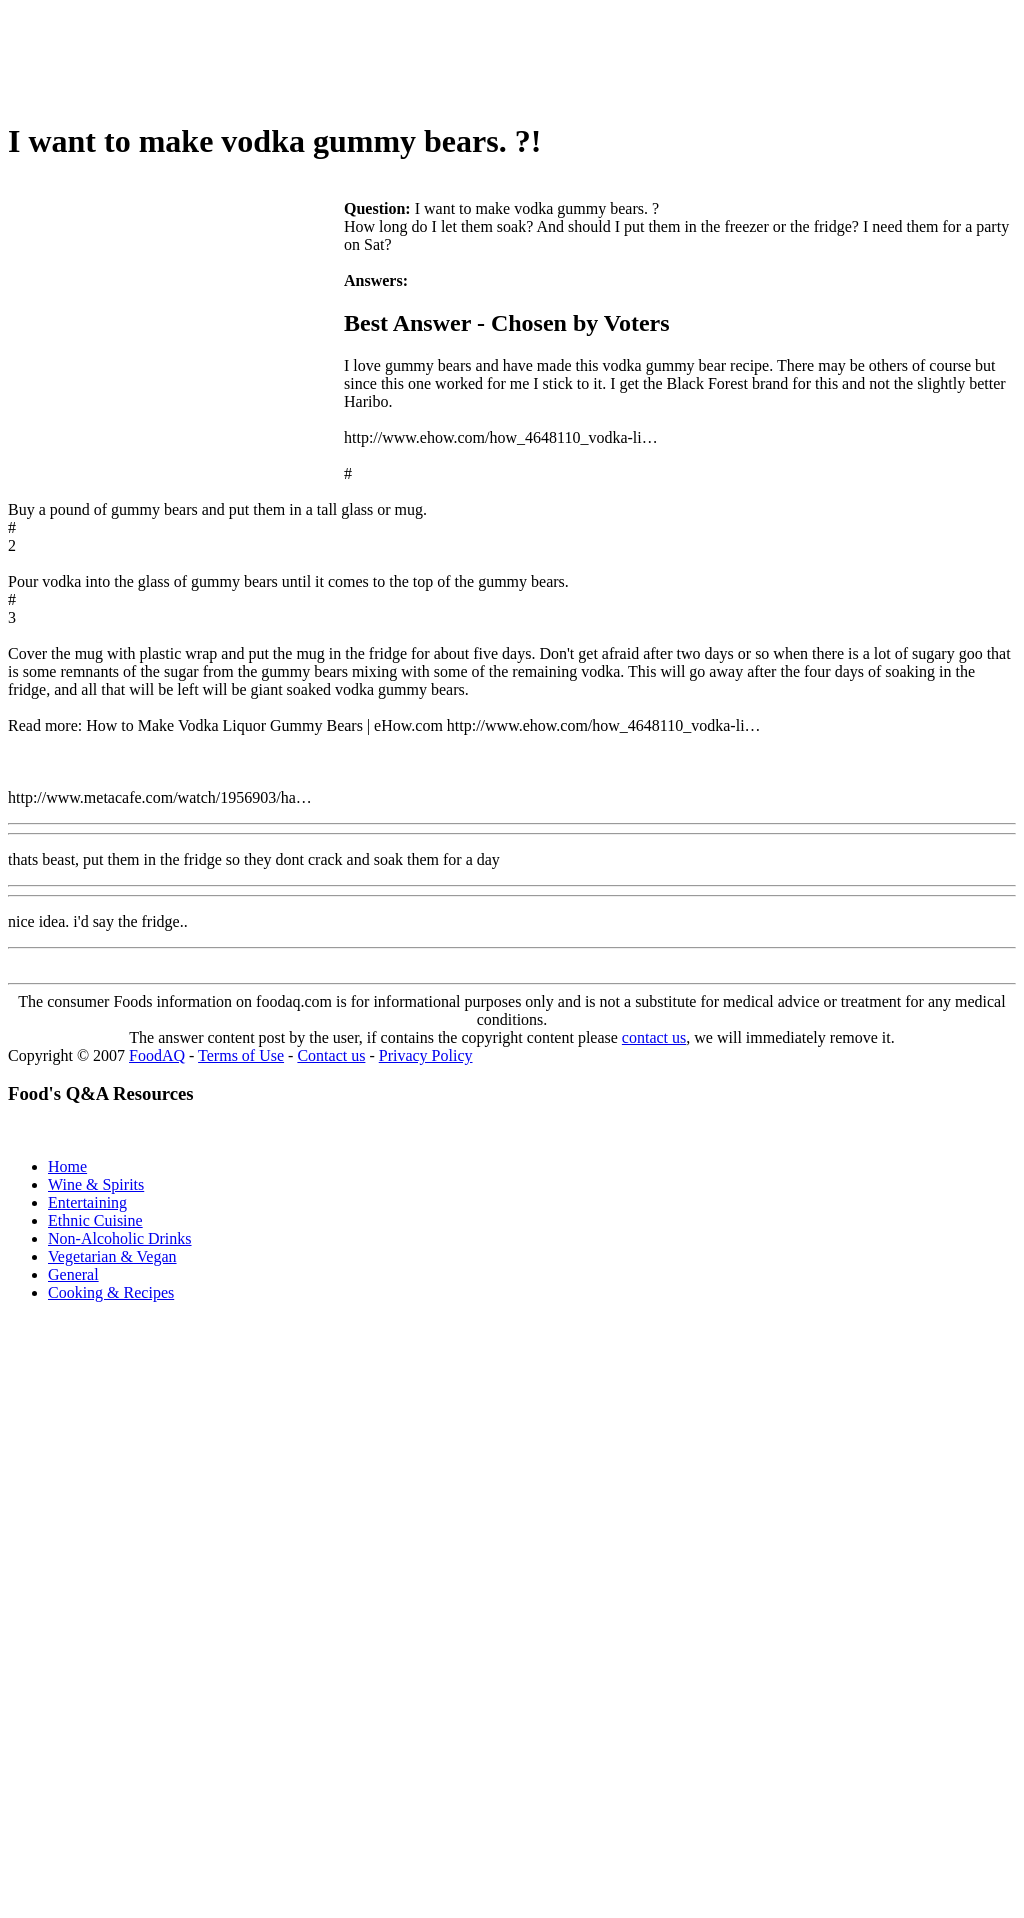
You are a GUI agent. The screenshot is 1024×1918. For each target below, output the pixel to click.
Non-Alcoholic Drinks (120, 1238)
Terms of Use (241, 1055)
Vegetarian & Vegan (112, 1256)
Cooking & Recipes (111, 1292)
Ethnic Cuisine (95, 1220)
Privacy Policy (426, 1055)
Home (67, 1166)
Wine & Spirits (96, 1184)
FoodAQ (157, 1055)
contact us (654, 1037)
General (73, 1274)
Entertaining (87, 1202)
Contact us (331, 1055)
